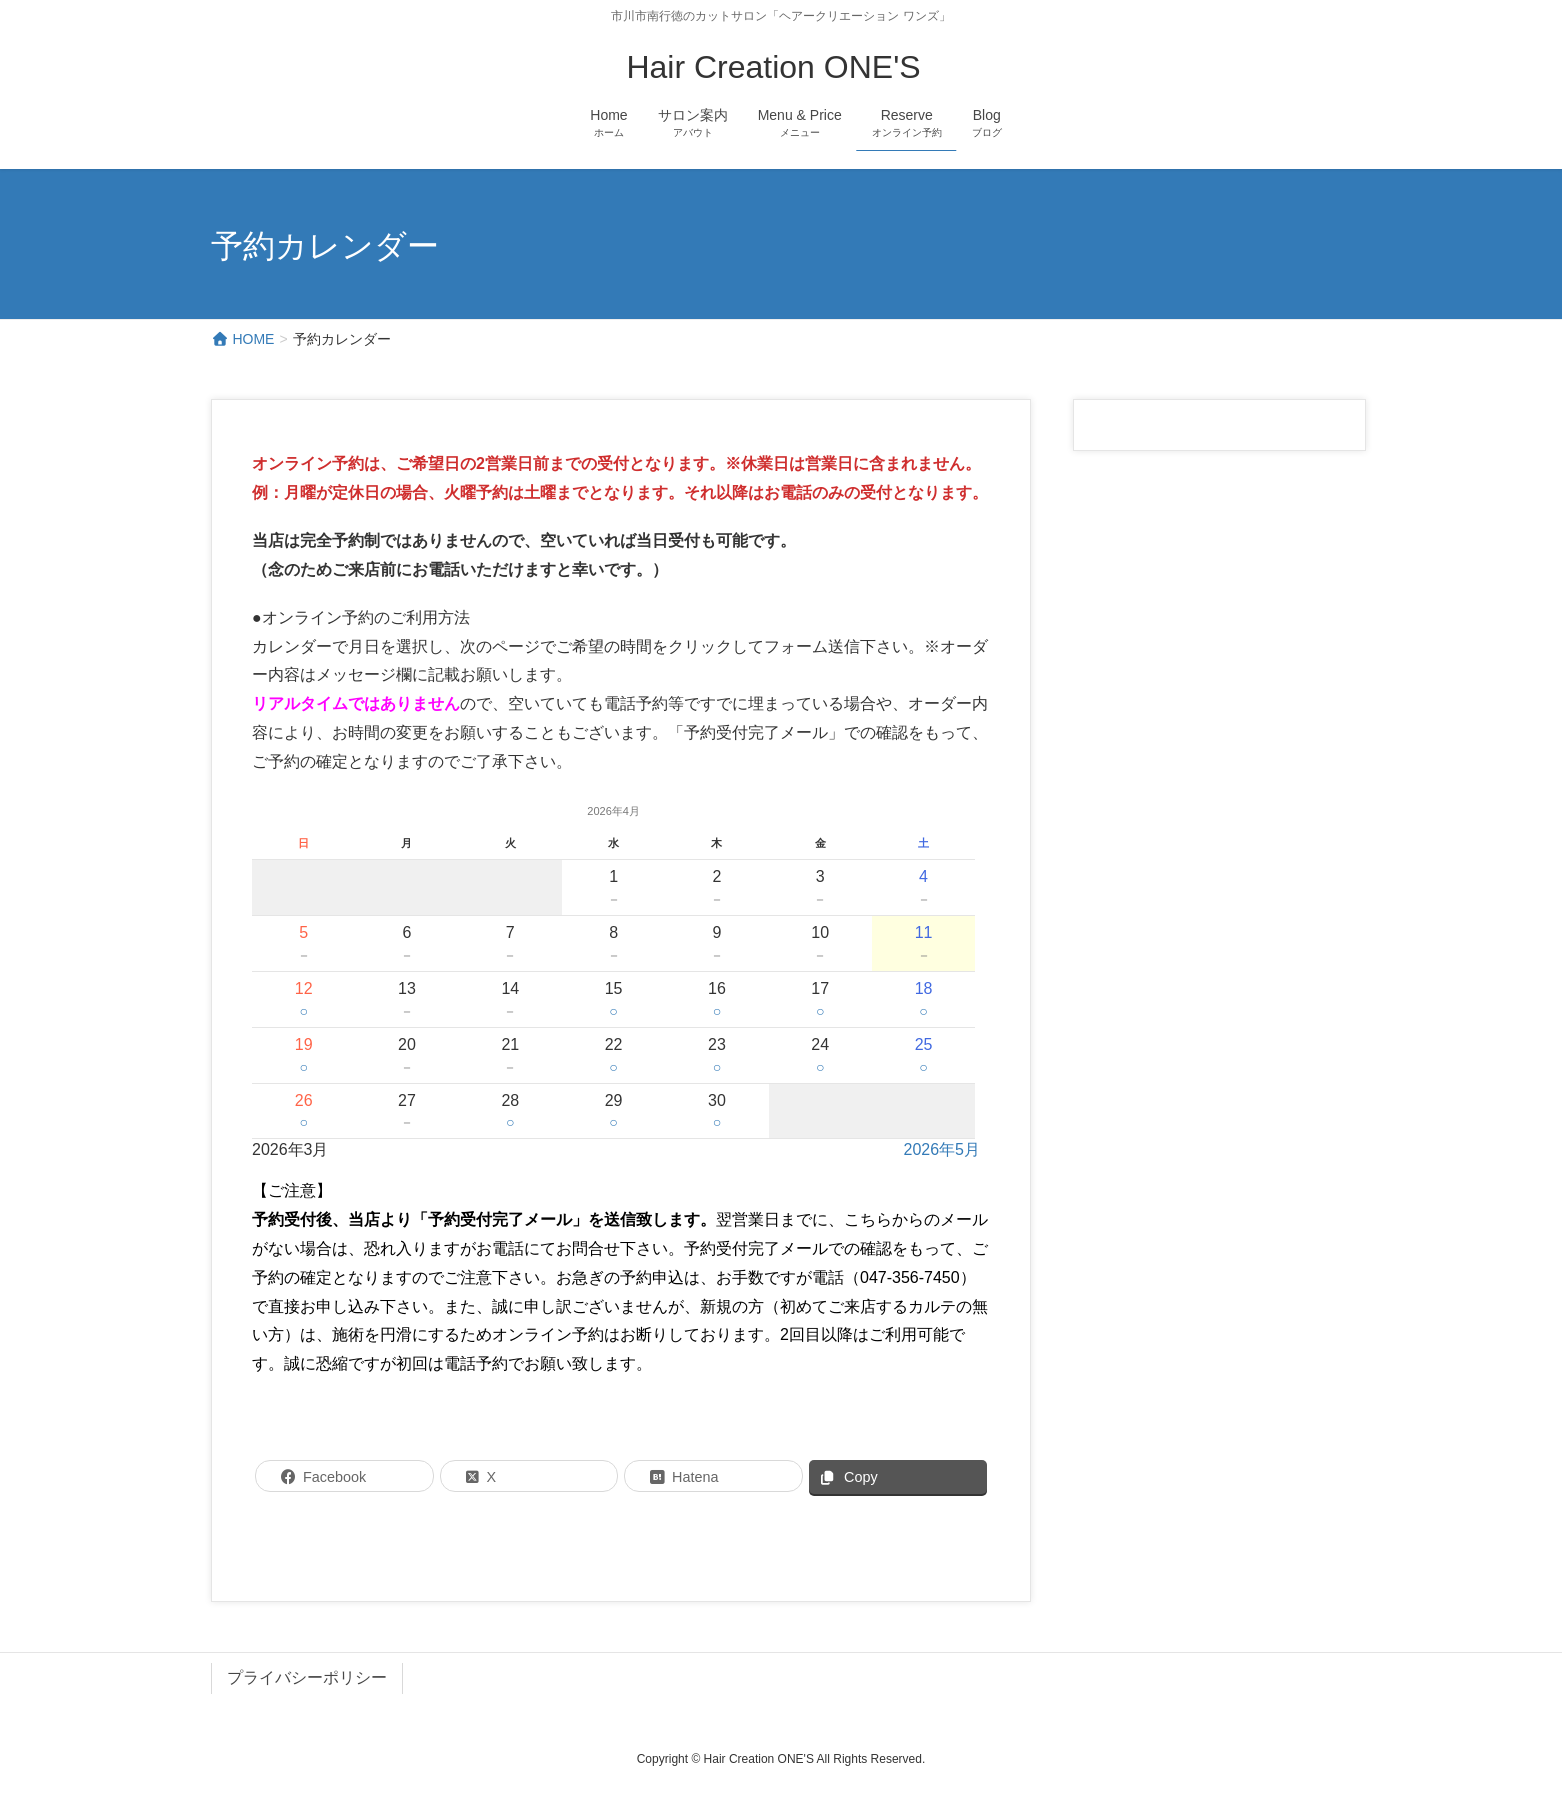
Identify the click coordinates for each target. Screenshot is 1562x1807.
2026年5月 (941, 1149)
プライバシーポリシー (307, 1677)
